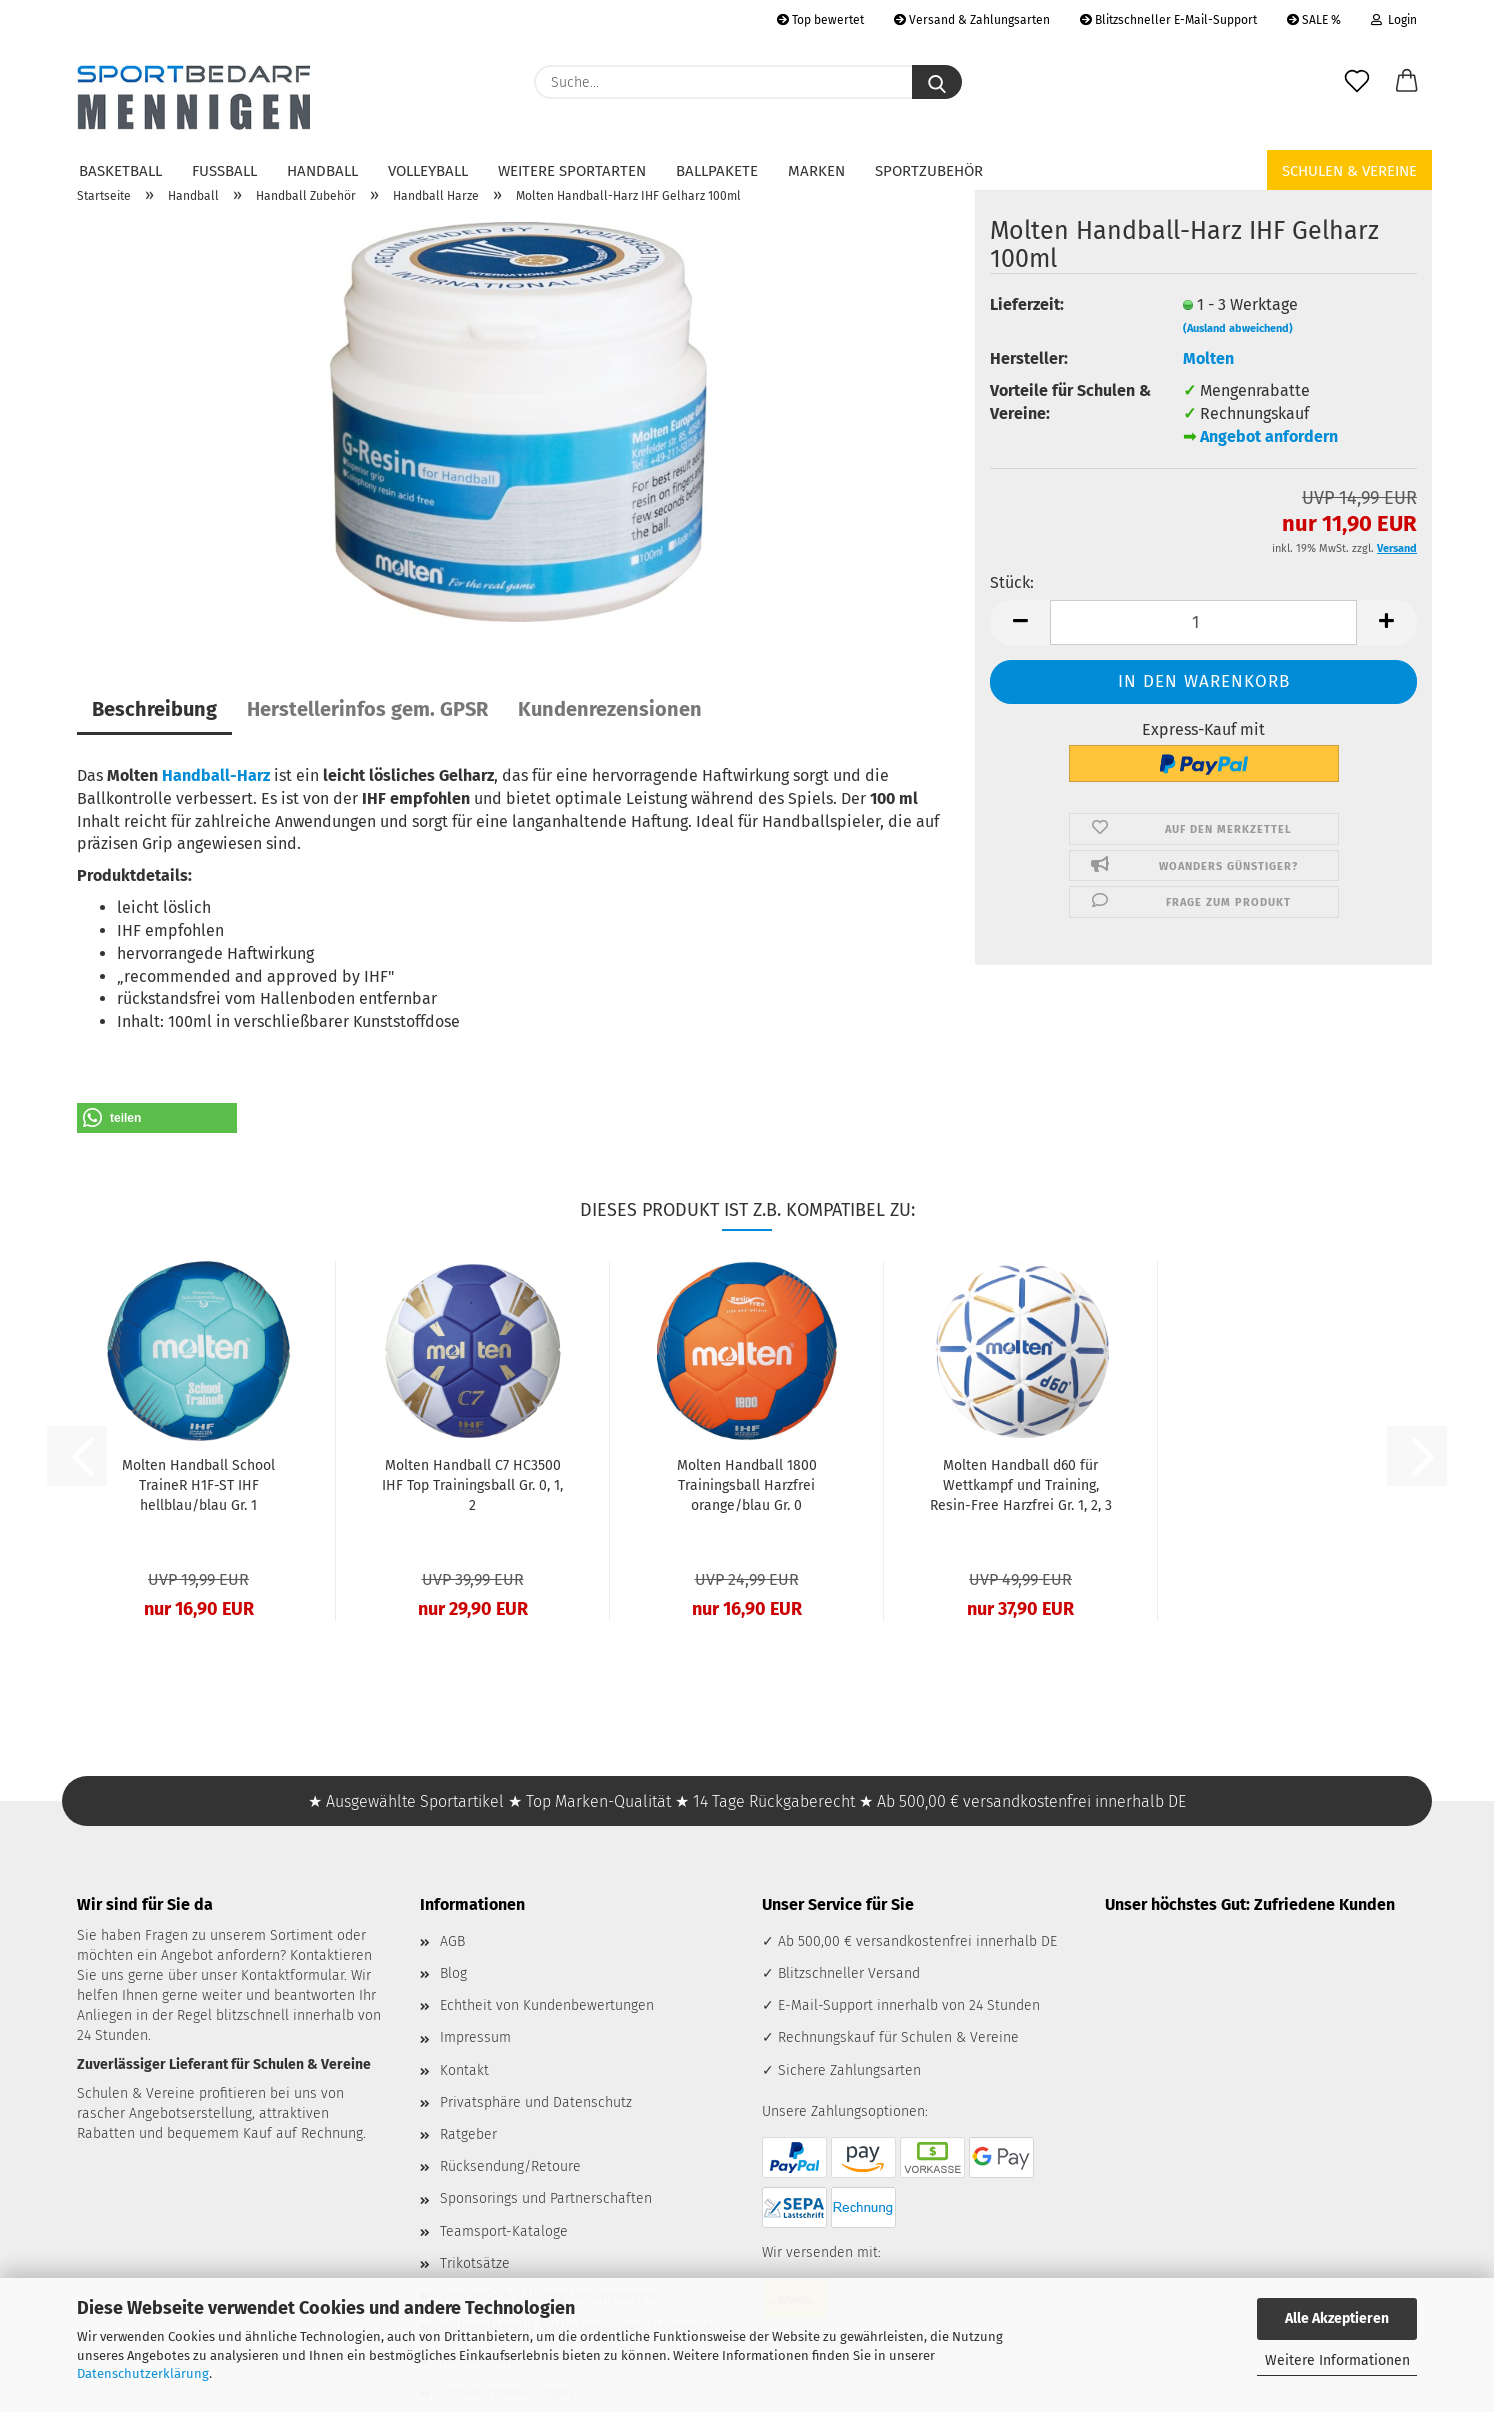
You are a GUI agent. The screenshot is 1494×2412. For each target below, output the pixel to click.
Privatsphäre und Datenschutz (536, 2102)
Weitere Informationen (1337, 2360)
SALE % (1314, 20)
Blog (453, 1973)
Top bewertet (820, 20)
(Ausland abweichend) (1238, 328)
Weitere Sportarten (572, 171)
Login (1394, 20)
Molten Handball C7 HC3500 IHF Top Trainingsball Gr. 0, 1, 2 (472, 1485)
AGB (452, 1941)
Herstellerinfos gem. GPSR (367, 709)
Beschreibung (154, 709)
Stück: (1012, 582)
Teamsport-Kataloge (504, 2231)
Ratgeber (468, 2134)
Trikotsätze (475, 2263)
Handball (322, 171)
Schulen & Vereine (1349, 171)
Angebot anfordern (1269, 436)
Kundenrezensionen (610, 709)
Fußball (224, 171)
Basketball (120, 171)
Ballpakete (717, 171)
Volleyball (428, 171)
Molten (1208, 358)
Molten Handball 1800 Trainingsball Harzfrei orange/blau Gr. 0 (747, 1485)
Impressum (475, 2037)
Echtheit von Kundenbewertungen (547, 2005)
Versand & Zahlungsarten (972, 20)
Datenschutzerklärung (143, 2373)
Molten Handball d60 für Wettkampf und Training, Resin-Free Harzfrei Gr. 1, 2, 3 (1021, 1485)
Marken (816, 171)
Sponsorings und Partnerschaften (546, 2198)
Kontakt (464, 2070)
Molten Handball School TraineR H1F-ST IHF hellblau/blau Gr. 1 (198, 1485)
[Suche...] (937, 82)
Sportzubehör (929, 171)
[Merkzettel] (1357, 82)
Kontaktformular (292, 1975)
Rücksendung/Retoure (510, 2166)
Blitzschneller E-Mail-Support (1168, 20)
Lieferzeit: (1027, 304)
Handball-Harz (216, 775)
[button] (1407, 82)
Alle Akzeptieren (1337, 2318)
